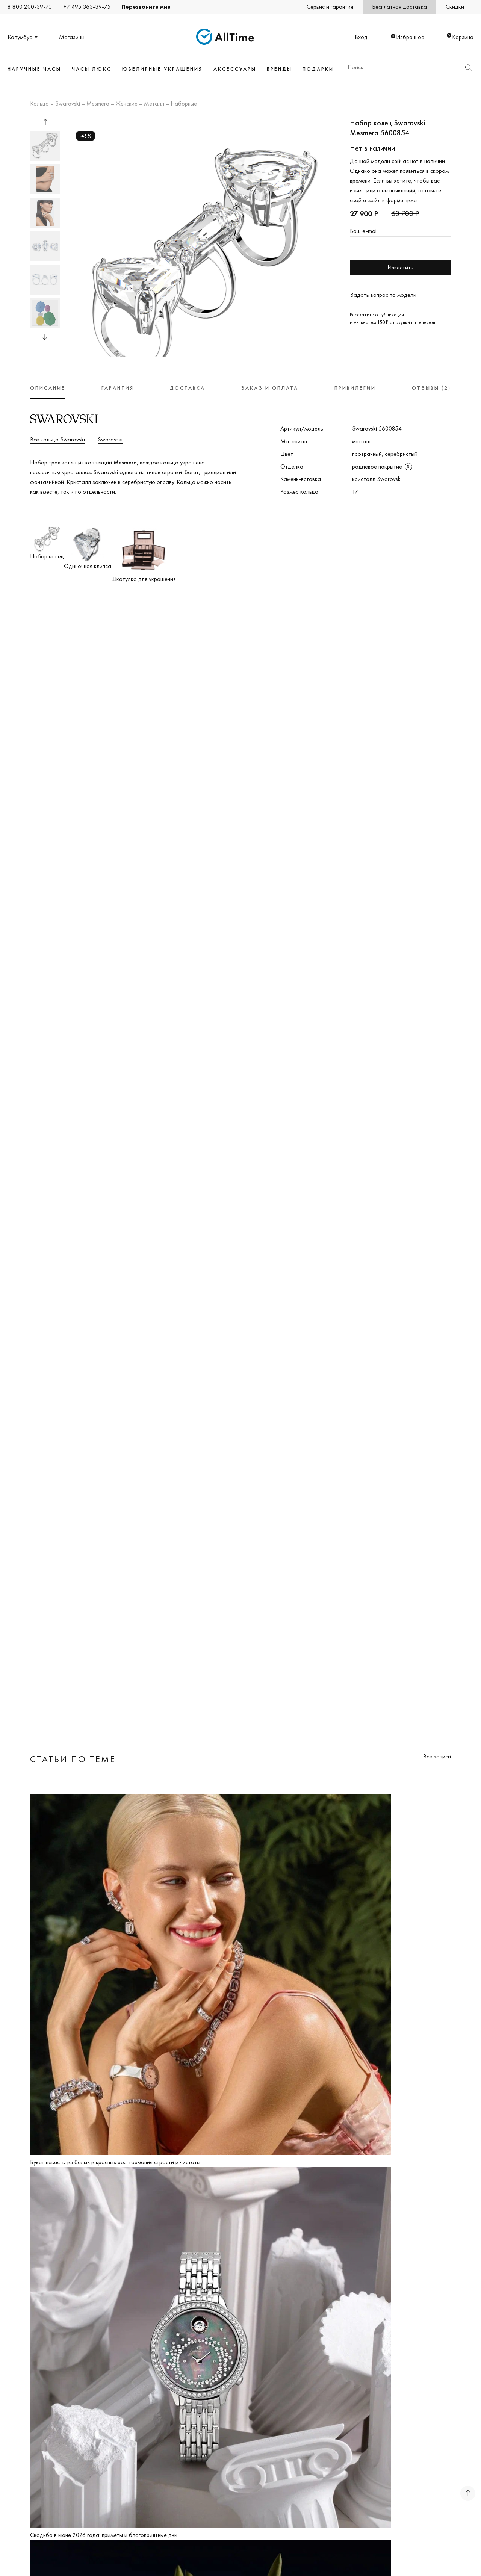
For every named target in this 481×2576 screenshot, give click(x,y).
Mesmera (97, 104)
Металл (154, 104)
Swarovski (67, 104)
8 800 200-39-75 (30, 7)
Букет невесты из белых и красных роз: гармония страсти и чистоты (115, 2162)
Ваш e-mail (364, 231)
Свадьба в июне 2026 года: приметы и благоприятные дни (103, 2535)
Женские (127, 104)
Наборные (184, 104)
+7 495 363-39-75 (86, 7)
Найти (468, 67)
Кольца (39, 104)
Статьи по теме (73, 1759)
